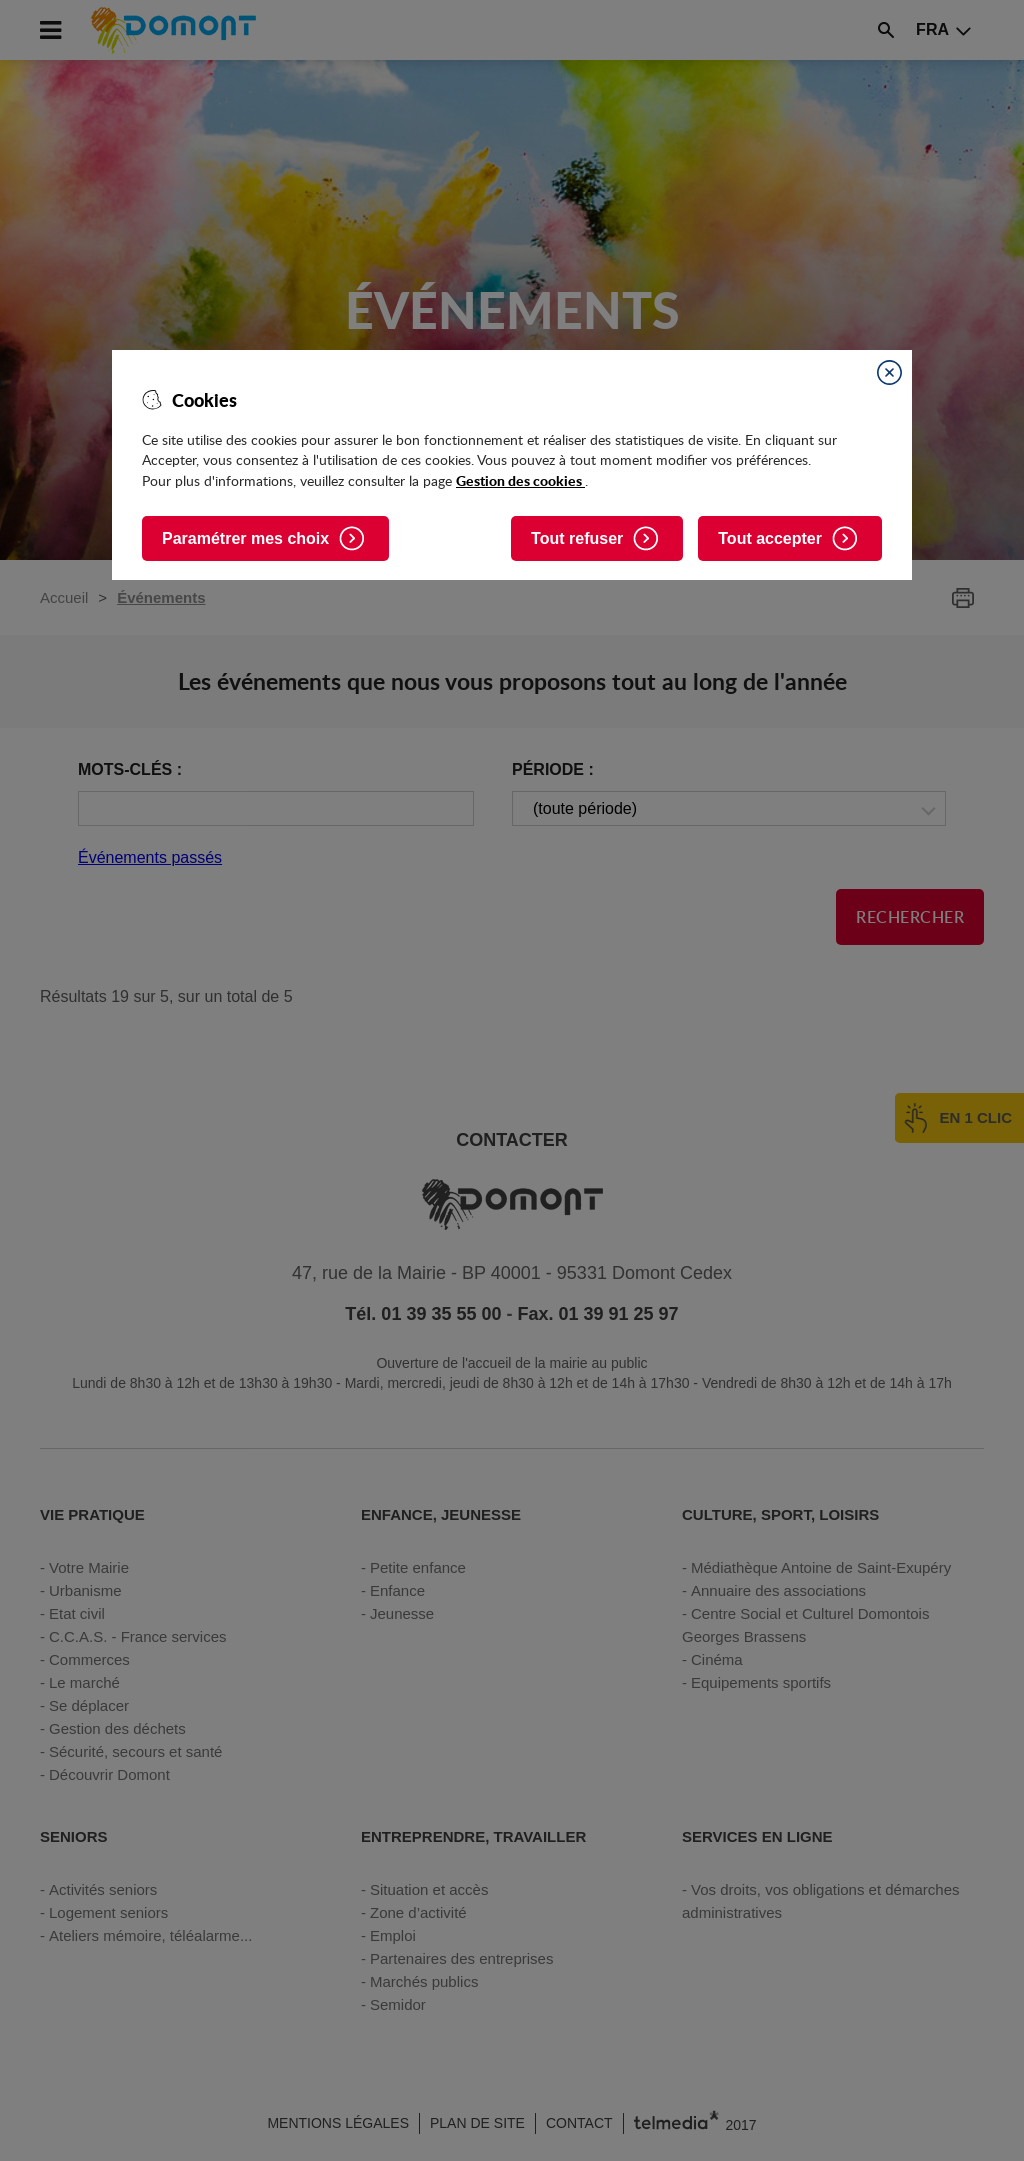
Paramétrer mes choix (245, 538)
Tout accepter (770, 538)
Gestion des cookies (520, 480)
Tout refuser (577, 538)
